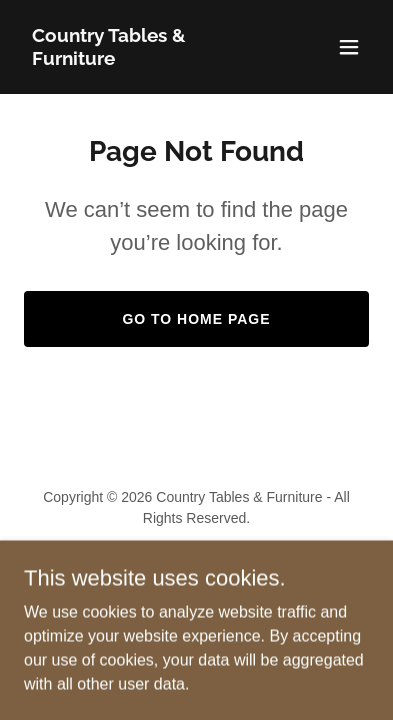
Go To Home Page (196, 319)
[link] (145, 59)
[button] (349, 47)
